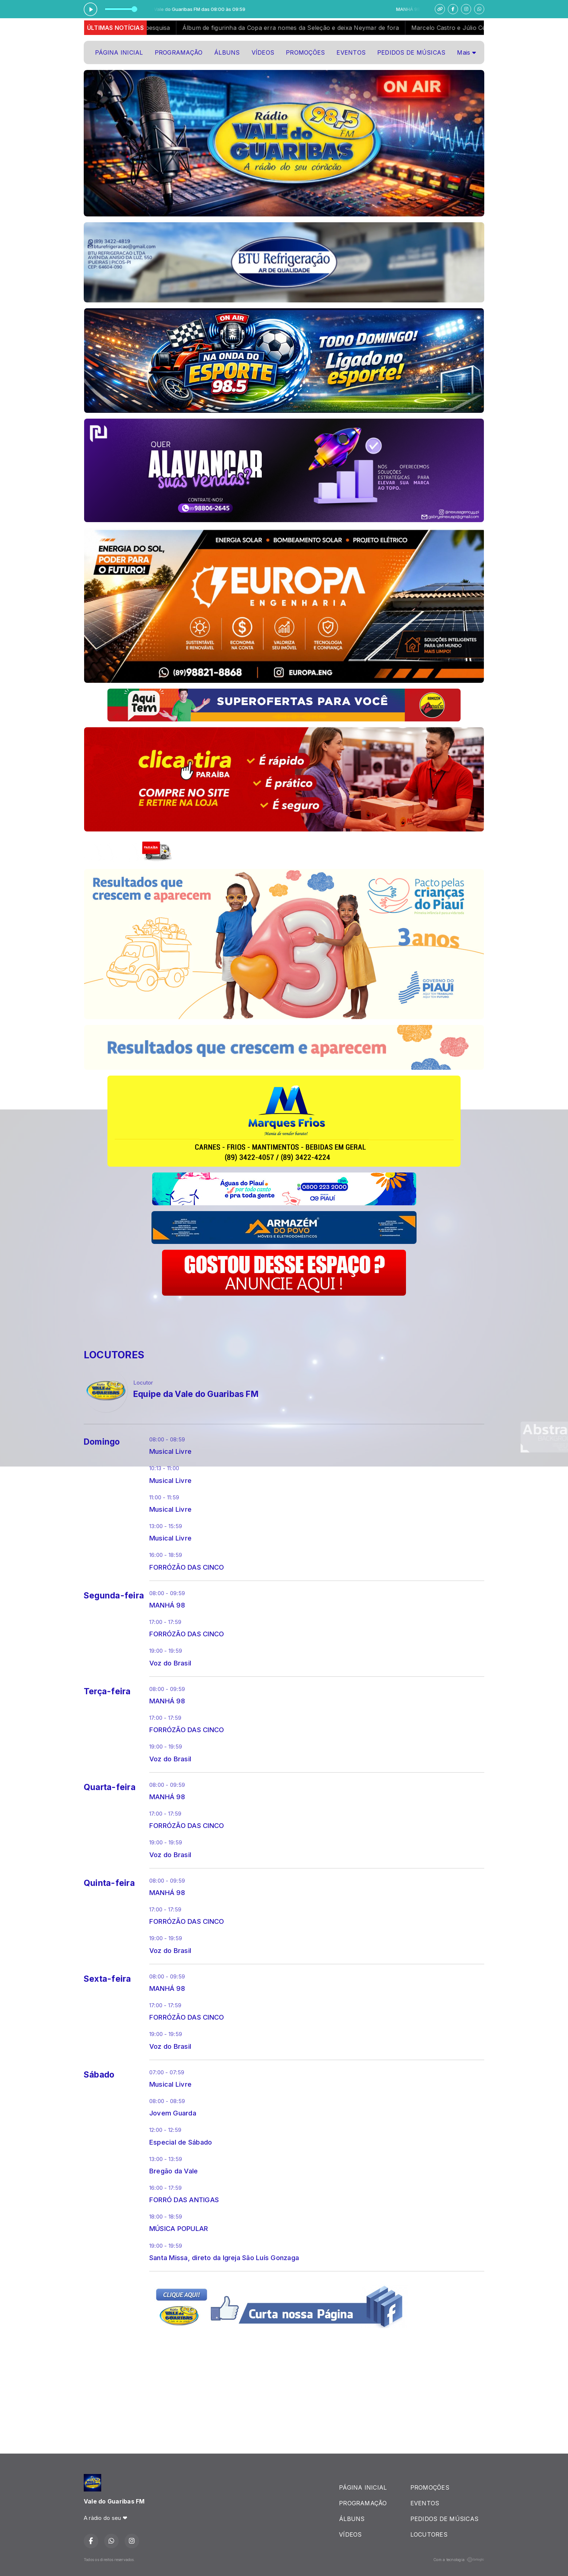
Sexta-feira (107, 1979)
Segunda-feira (114, 1595)
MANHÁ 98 (167, 1605)
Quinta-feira (109, 1883)
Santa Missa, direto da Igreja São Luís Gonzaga (224, 2258)
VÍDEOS (263, 52)
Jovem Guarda (172, 2113)
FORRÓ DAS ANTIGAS (184, 2200)
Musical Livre (170, 1451)
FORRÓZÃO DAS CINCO (186, 1567)
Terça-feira (107, 1691)
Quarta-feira (109, 1787)
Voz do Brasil (170, 1663)
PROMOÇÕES (305, 52)
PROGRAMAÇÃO (179, 52)
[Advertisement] (216, 1317)
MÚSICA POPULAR (178, 2228)
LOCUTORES (428, 2534)
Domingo (102, 1442)
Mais (466, 52)
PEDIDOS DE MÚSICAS (411, 52)
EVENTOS (351, 52)
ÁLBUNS (227, 52)
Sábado (99, 2075)
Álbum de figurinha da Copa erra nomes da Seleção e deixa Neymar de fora (304, 27)
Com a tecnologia (458, 2559)
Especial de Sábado (180, 2142)
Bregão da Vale (173, 2171)
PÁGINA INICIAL (119, 52)
